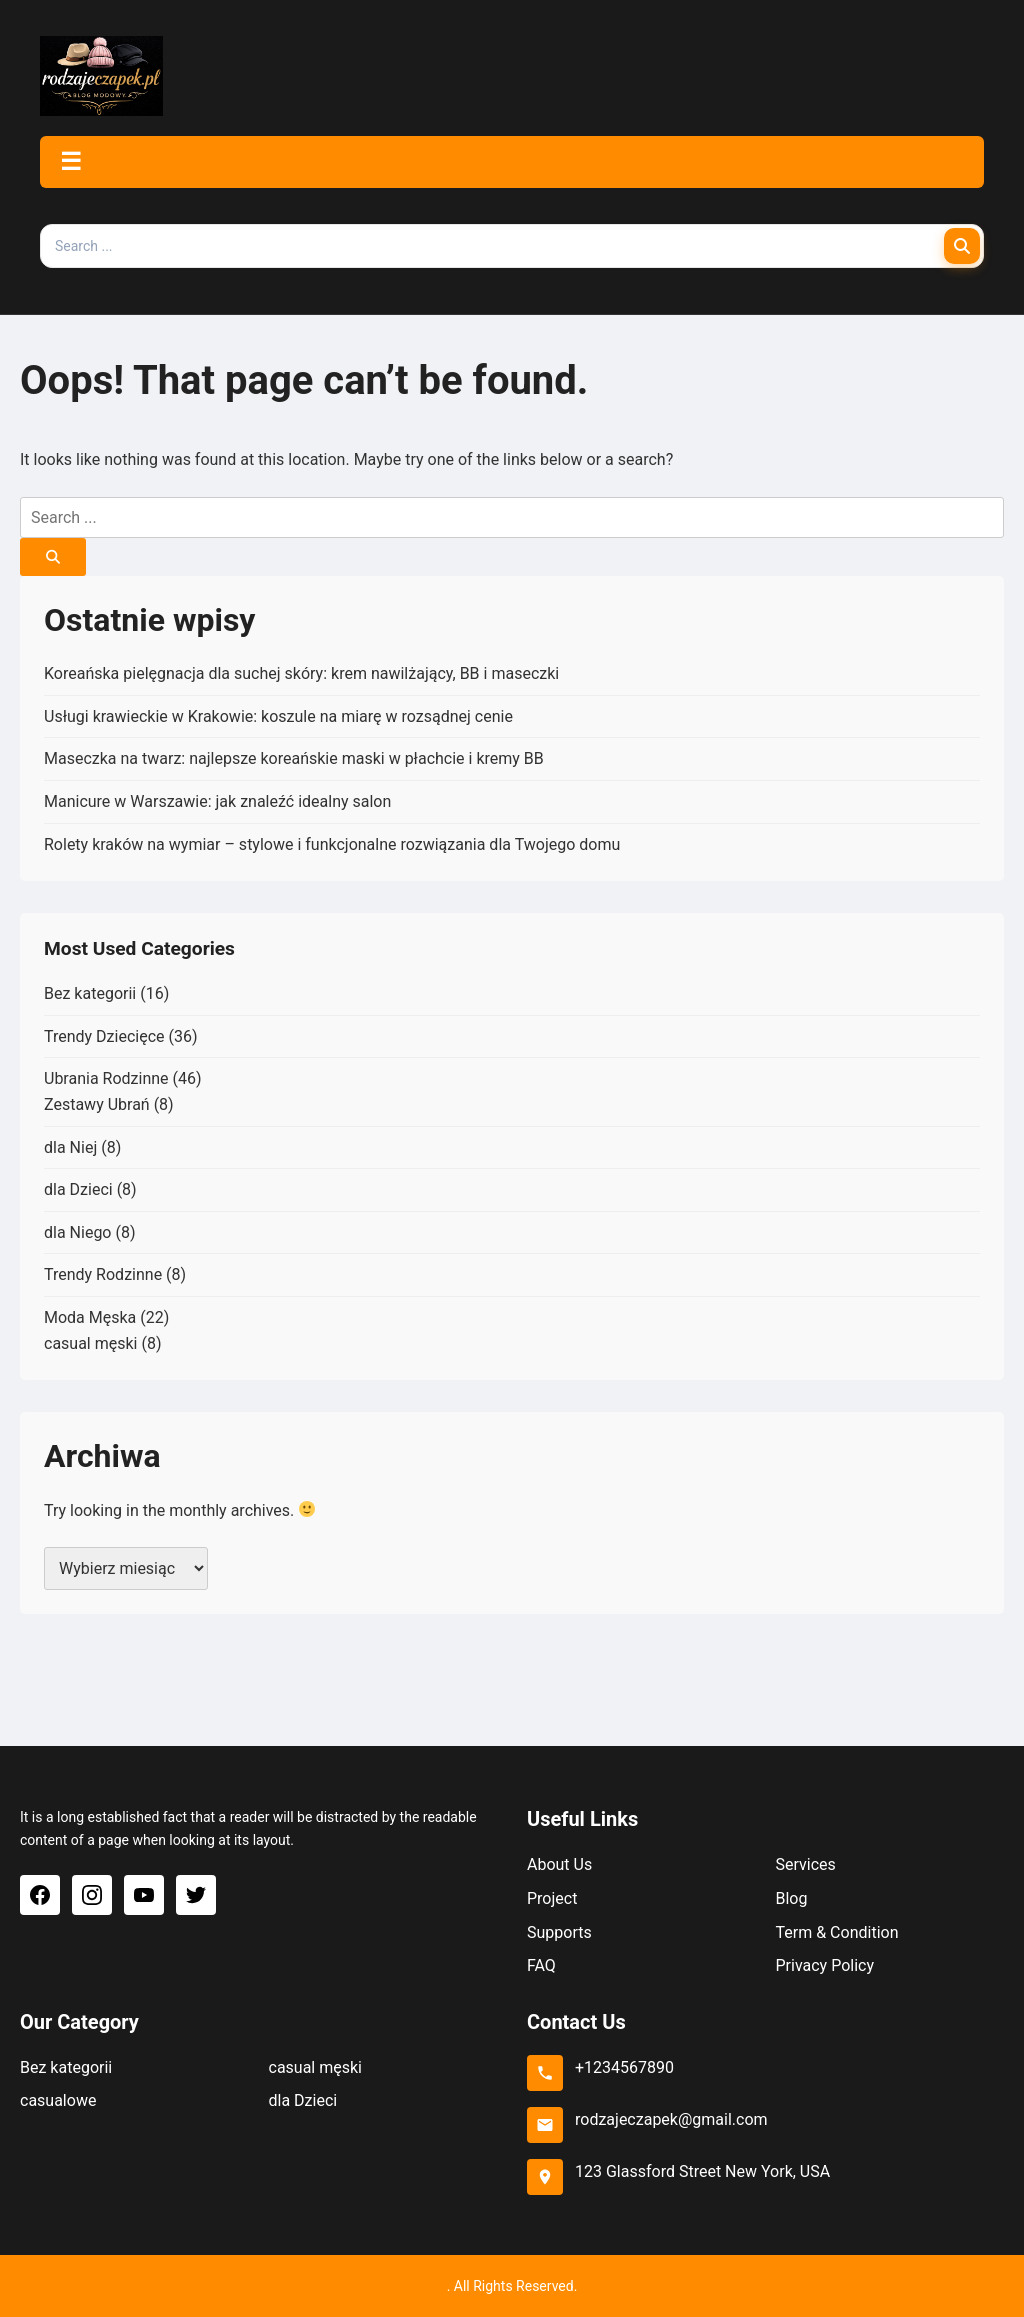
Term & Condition (837, 1932)
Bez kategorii (90, 993)
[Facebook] (40, 1895)
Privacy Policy (825, 1965)
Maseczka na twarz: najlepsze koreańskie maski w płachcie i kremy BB (294, 758)
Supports (559, 1932)
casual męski (91, 1343)
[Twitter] (196, 1895)
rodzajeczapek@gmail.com (671, 2119)
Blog (792, 1898)
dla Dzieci (78, 1189)
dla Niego (77, 1232)
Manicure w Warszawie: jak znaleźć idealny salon (217, 801)
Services (806, 1864)
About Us (559, 1864)
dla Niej (70, 1147)
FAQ (541, 1965)
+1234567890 (624, 2067)
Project (552, 1898)
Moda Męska (90, 1317)
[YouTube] (144, 1895)
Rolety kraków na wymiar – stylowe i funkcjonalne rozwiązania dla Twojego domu (332, 844)
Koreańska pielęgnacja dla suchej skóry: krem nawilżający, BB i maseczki (301, 673)
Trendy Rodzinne (103, 1274)
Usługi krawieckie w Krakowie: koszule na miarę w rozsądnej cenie (278, 716)
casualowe (58, 2100)
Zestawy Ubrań (97, 1104)
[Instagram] (92, 1895)
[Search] (962, 246)
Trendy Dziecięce (104, 1036)
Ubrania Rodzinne (106, 1078)
